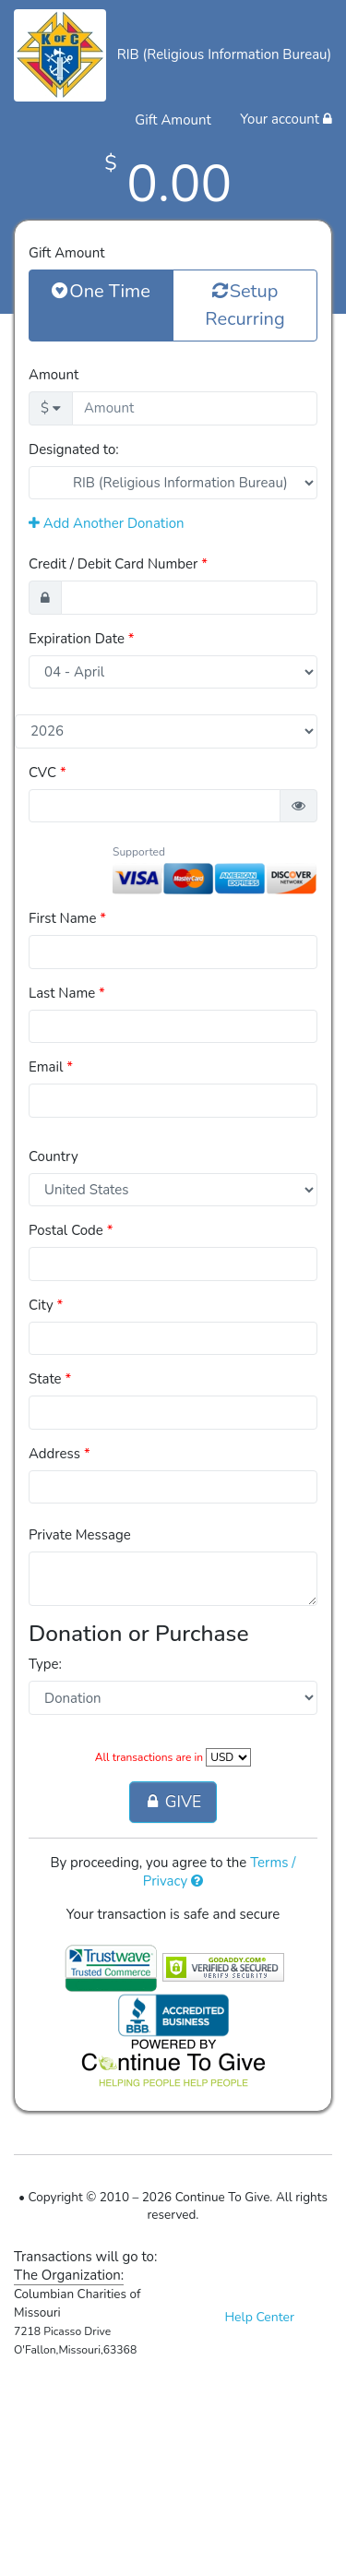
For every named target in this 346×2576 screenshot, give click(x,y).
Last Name (67, 993)
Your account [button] (286, 119)
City (46, 1305)
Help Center (259, 2317)
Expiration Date (82, 638)
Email (51, 1067)
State (50, 1379)
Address (59, 1453)
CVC (47, 772)
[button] (298, 806)
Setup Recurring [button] (244, 304)
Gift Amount (66, 253)
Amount (53, 374)
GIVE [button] (173, 1802)
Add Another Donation (107, 523)
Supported (139, 852)
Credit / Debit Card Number (118, 564)
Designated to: (74, 449)
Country (53, 1156)
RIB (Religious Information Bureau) (224, 54)
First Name (67, 918)
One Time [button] (101, 291)
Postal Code (71, 1230)
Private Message (80, 1535)
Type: (45, 1664)
